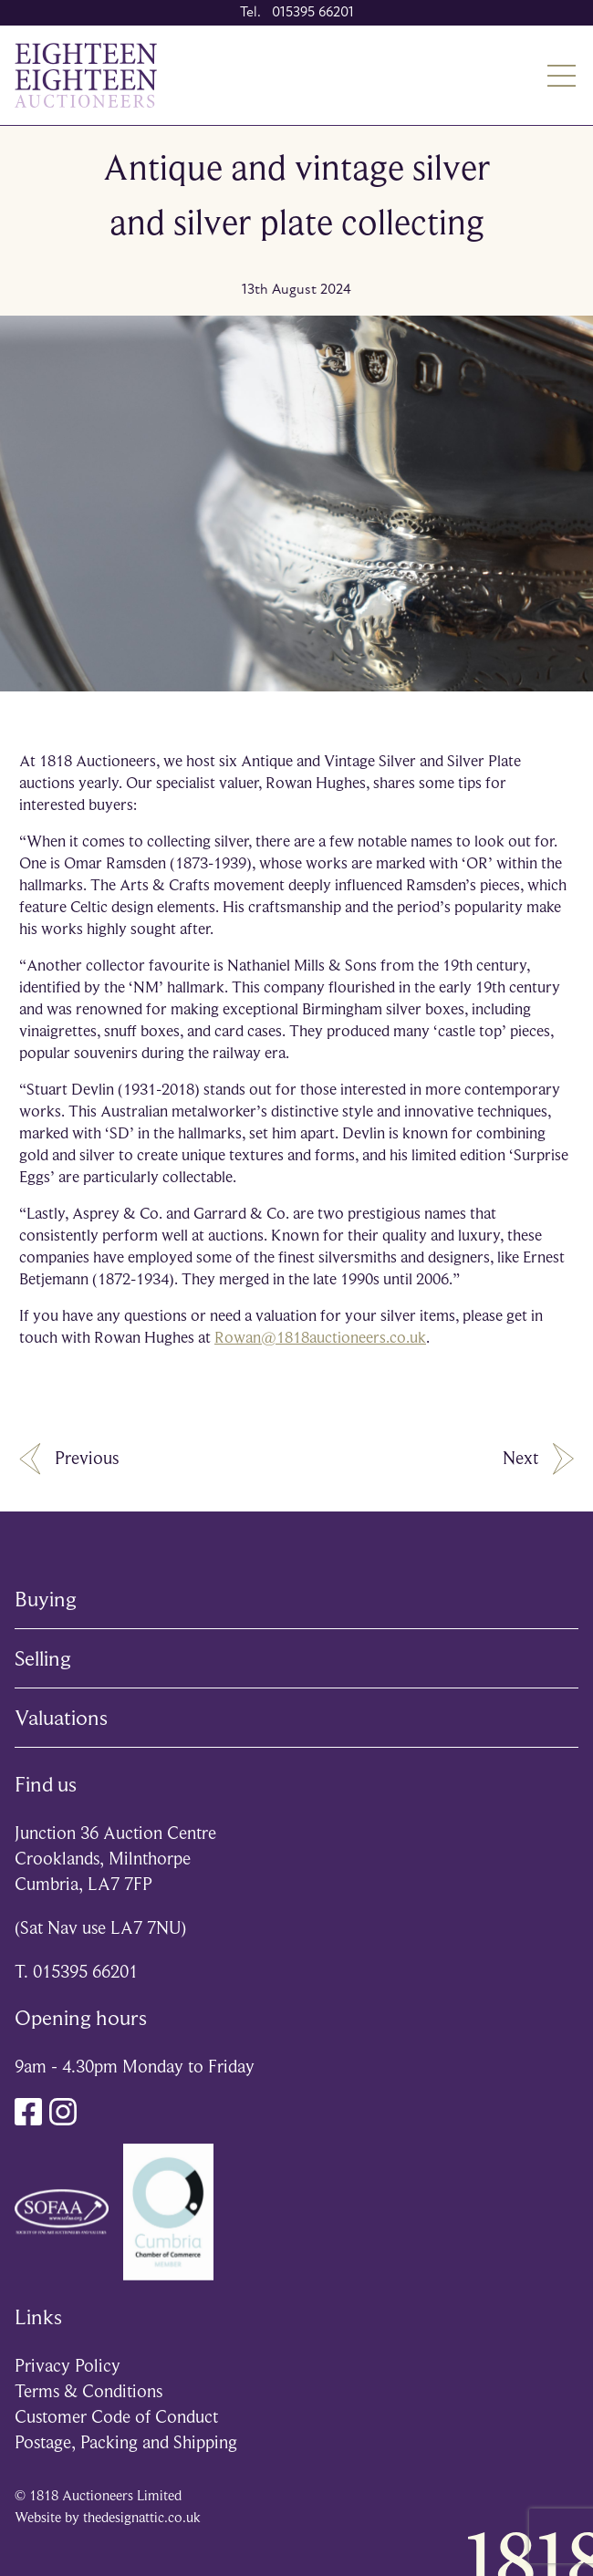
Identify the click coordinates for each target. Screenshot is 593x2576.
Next (538, 1459)
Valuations (61, 1717)
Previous (69, 1459)
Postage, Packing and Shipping (126, 2442)
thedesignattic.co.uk (142, 2517)
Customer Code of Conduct (116, 2416)
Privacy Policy (67, 2365)
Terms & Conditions (88, 2391)
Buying (46, 1599)
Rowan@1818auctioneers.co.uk (320, 1337)
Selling (43, 1658)
